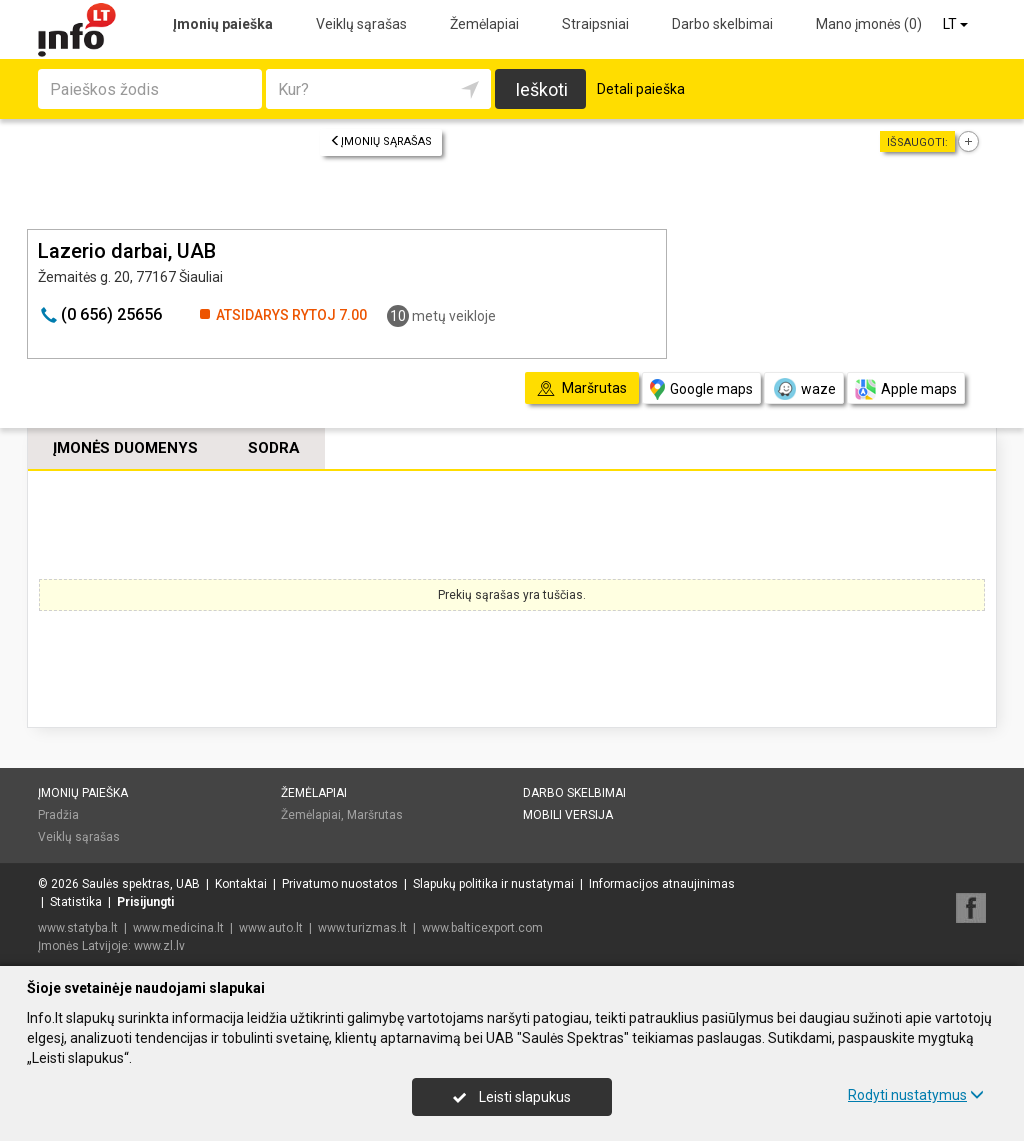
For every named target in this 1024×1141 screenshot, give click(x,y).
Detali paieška (641, 89)
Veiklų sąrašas (361, 24)
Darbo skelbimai (722, 24)
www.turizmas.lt (362, 928)
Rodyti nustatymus (916, 1095)
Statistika (76, 902)
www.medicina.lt (178, 928)
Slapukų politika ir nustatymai (493, 884)
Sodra (274, 448)
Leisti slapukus (512, 1097)
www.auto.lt (271, 928)
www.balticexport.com (482, 928)
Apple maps (906, 389)
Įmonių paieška (223, 24)
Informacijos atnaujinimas (662, 884)
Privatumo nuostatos (340, 884)
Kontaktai (241, 884)
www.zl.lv (159, 946)
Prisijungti (145, 902)
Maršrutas (375, 815)
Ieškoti (541, 89)
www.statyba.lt (78, 928)
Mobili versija (568, 815)
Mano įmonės (869, 24)
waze (804, 389)
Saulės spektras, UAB (141, 884)
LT (957, 24)
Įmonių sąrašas (381, 141)
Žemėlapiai (484, 24)
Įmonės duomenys (125, 448)
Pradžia (58, 815)
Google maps (701, 389)
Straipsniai (595, 24)
